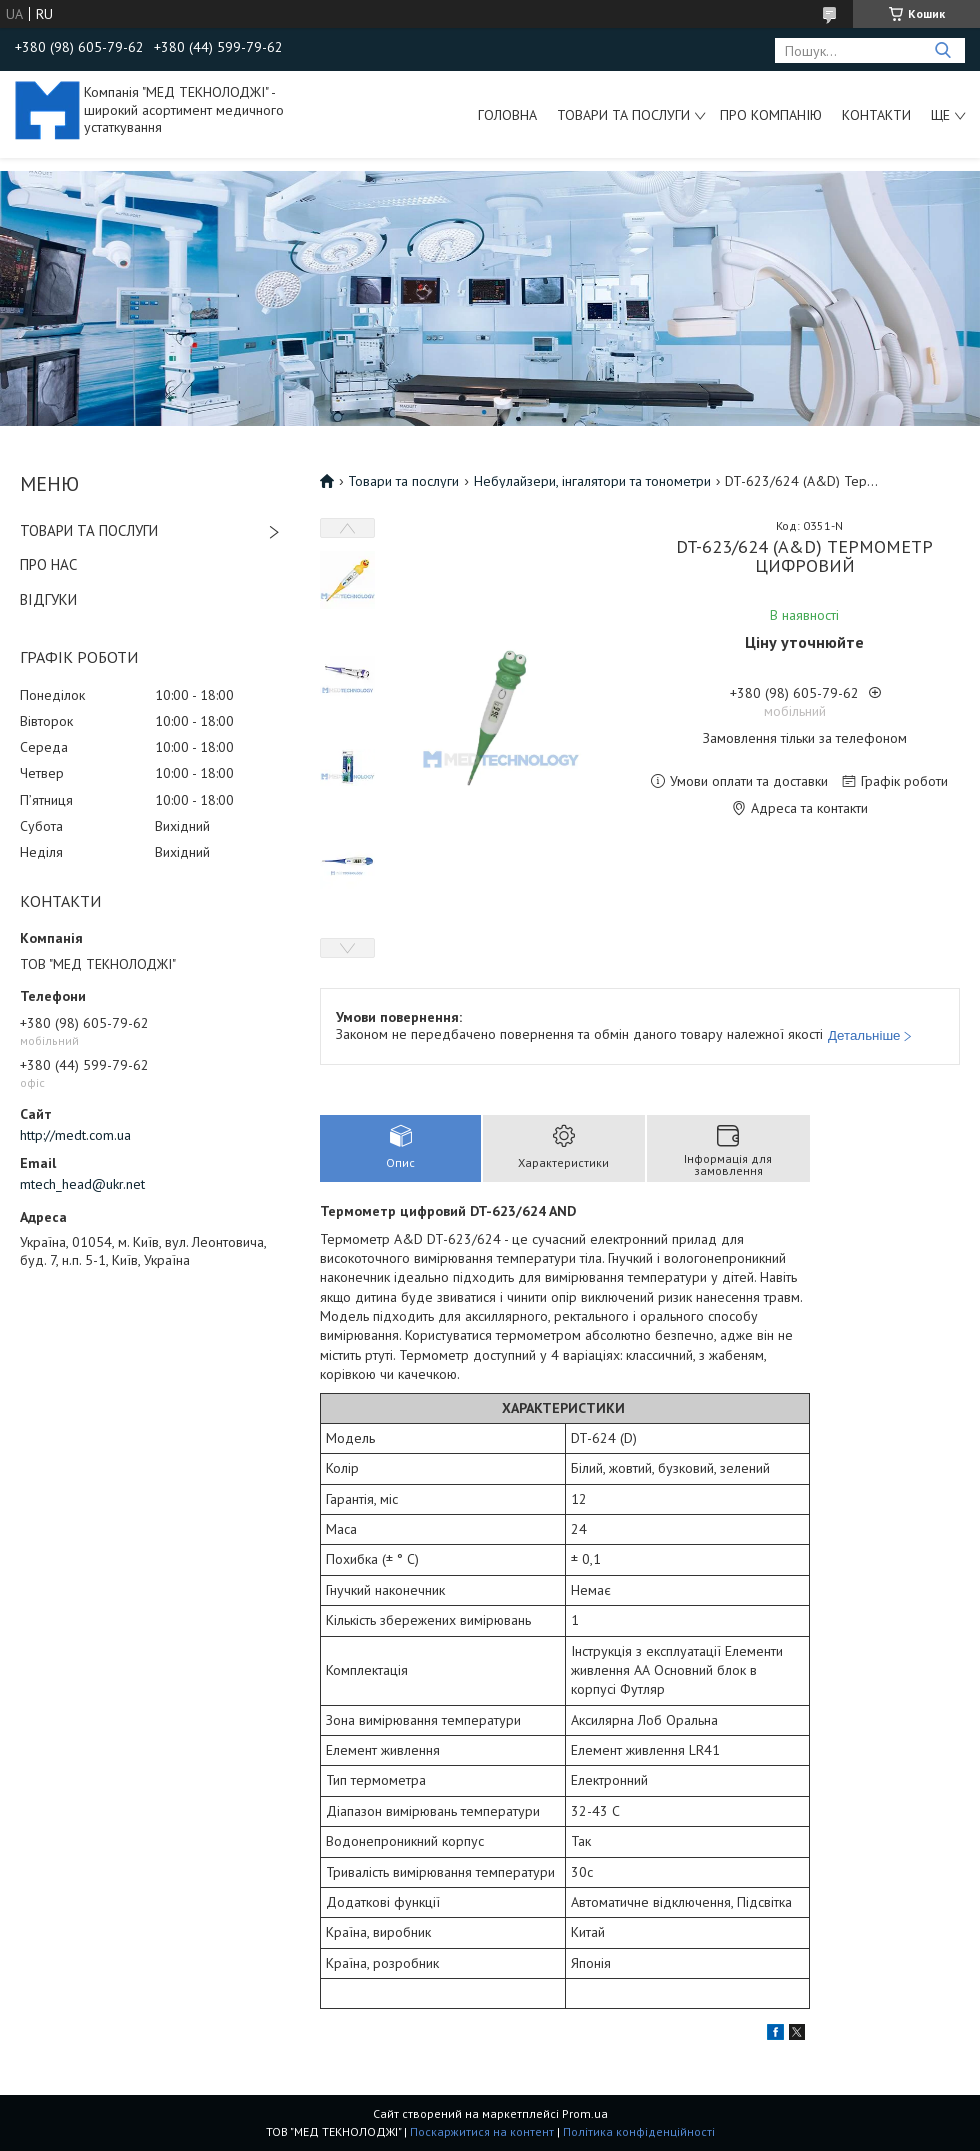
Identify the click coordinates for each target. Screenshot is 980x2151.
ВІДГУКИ (48, 599)
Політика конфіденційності (639, 2131)
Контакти (876, 115)
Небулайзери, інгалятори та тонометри (592, 481)
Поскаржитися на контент (482, 2131)
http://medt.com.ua (75, 1135)
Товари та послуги (623, 115)
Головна (507, 115)
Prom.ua (585, 2113)
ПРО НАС (48, 564)
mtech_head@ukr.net (82, 1184)
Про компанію (771, 115)
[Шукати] (942, 50)
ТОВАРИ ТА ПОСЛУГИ (89, 530)
